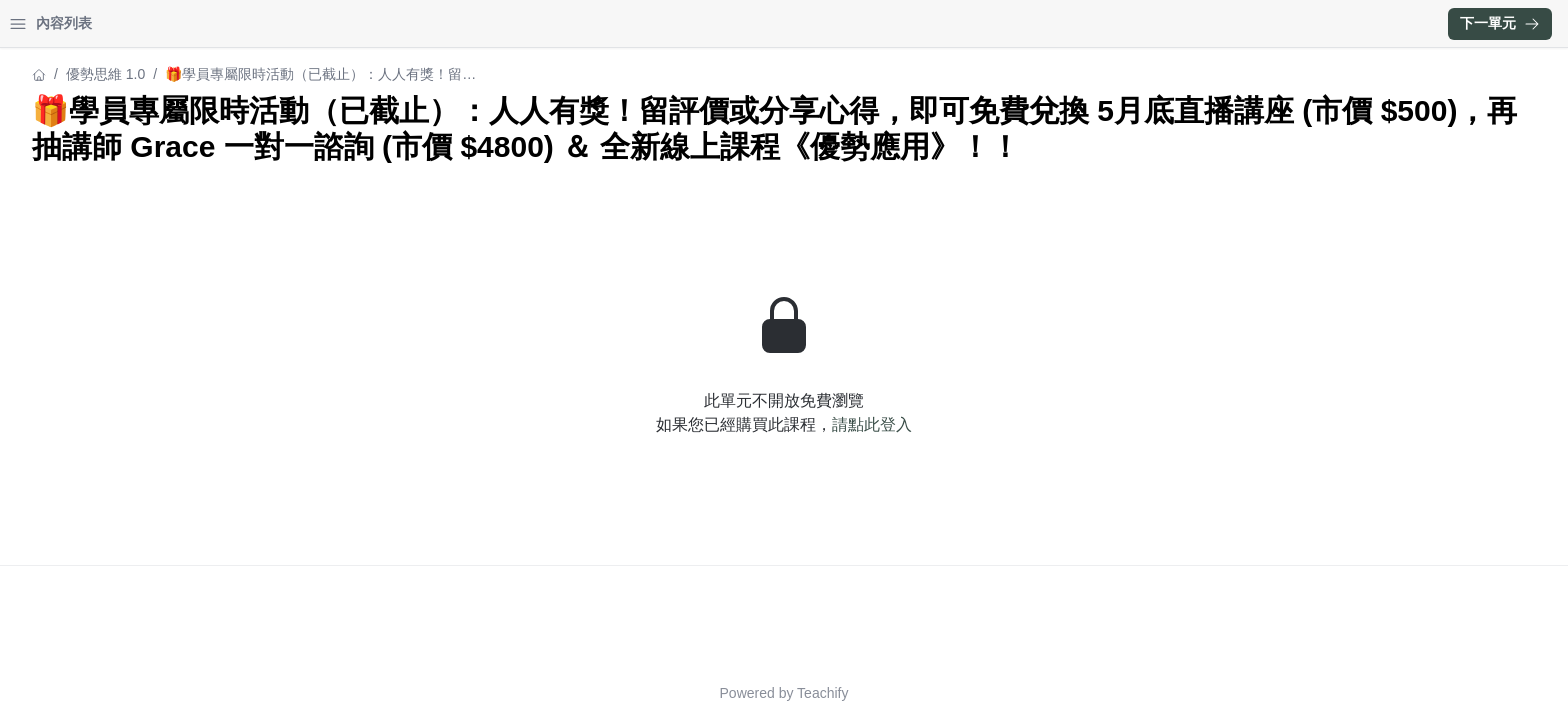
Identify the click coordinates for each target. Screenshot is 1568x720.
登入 (206, 23)
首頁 (42, 23)
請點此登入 (1047, 460)
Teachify (997, 693)
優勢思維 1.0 (55, 74)
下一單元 (1500, 23)
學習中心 (124, 23)
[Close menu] (325, 24)
